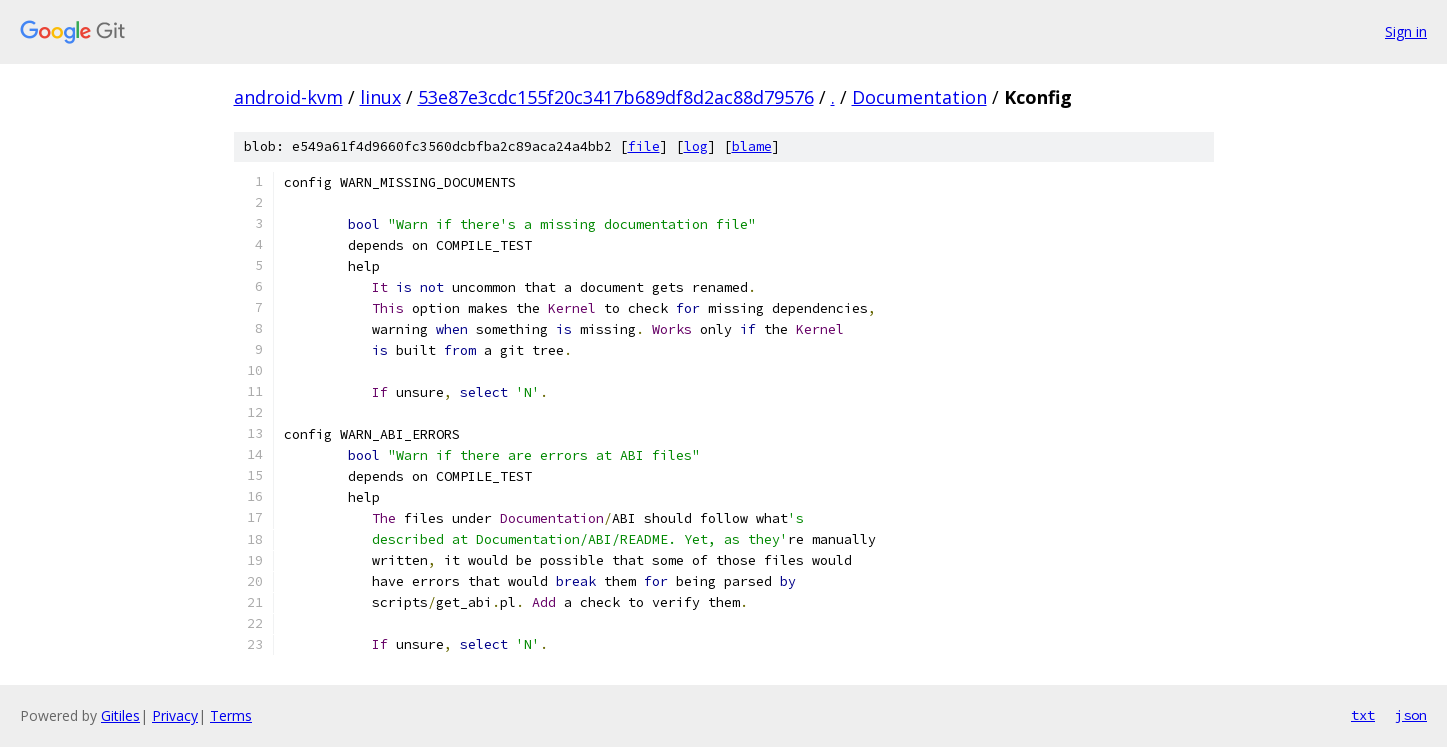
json (1411, 715)
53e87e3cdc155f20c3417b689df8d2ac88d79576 (616, 97)
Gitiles (120, 715)
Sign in (1406, 31)
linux (380, 97)
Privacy (175, 715)
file (644, 146)
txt (1363, 715)
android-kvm (288, 97)
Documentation (919, 97)
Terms (231, 715)
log (696, 146)
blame (752, 146)
